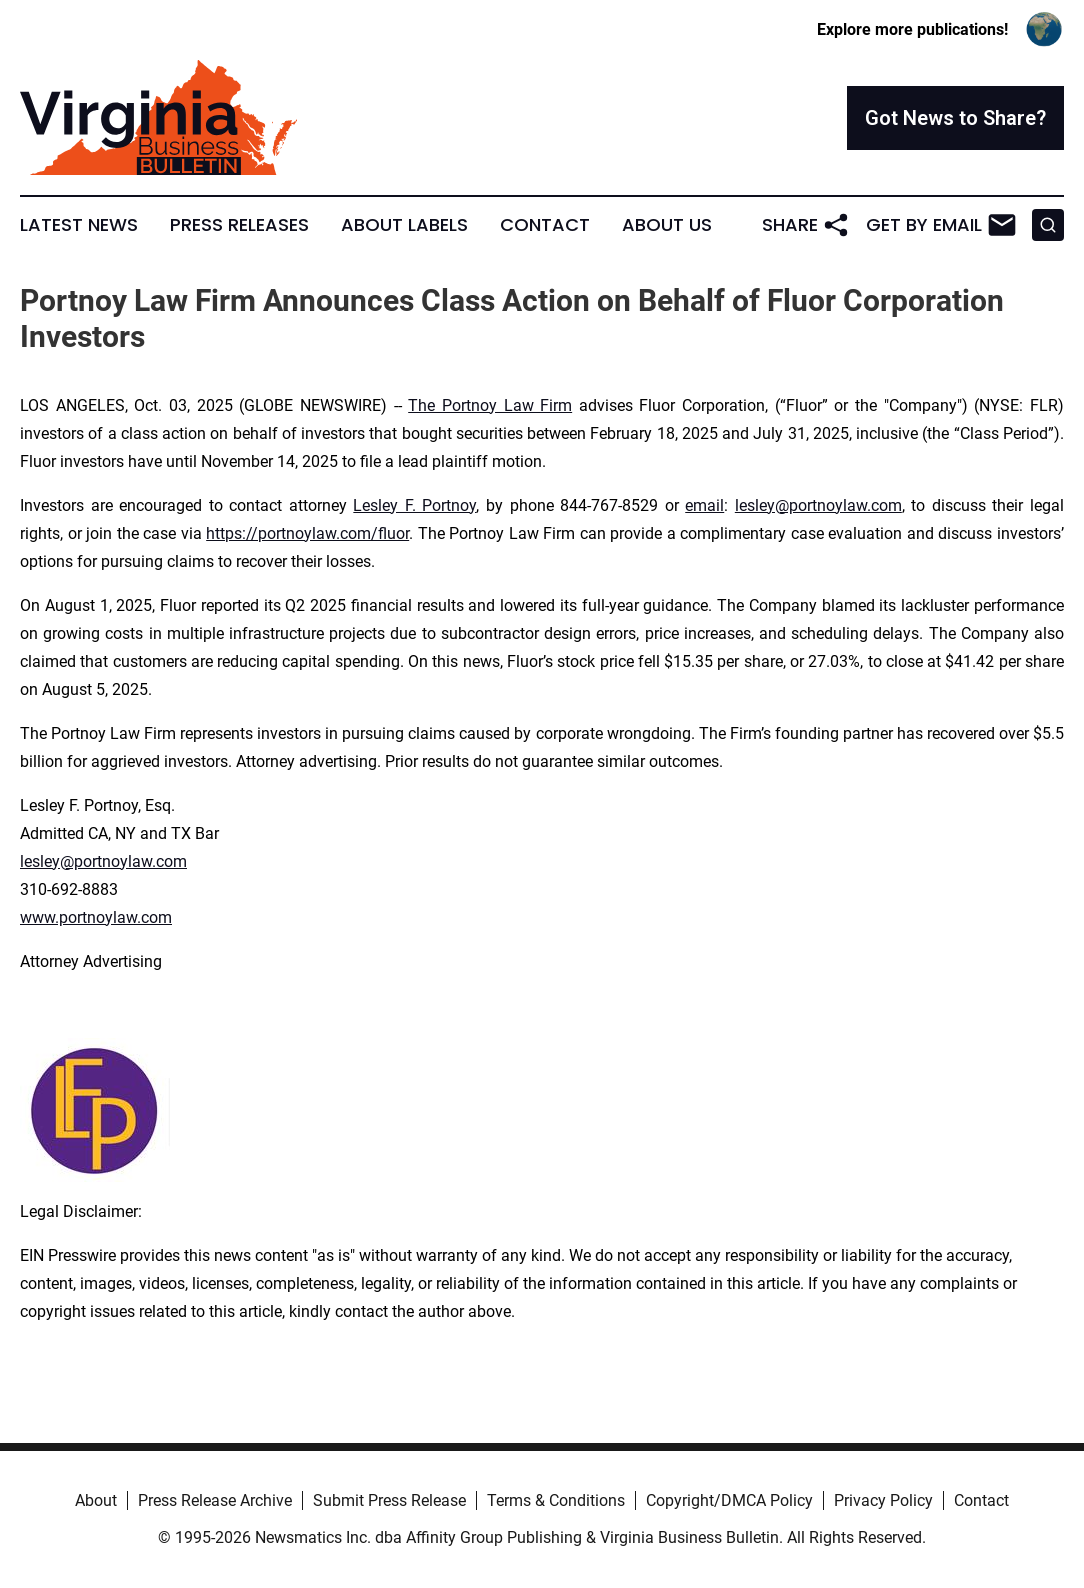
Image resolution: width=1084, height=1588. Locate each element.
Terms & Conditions (556, 1500)
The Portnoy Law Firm (490, 405)
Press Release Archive (215, 1500)
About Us (667, 225)
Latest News (79, 225)
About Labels (404, 225)
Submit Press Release (389, 1500)
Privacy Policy (883, 1500)
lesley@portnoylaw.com (818, 505)
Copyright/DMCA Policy (729, 1500)
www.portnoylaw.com (96, 917)
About (96, 1500)
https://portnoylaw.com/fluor (307, 533)
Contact (545, 225)
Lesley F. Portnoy (414, 505)
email (704, 505)
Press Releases (239, 225)
